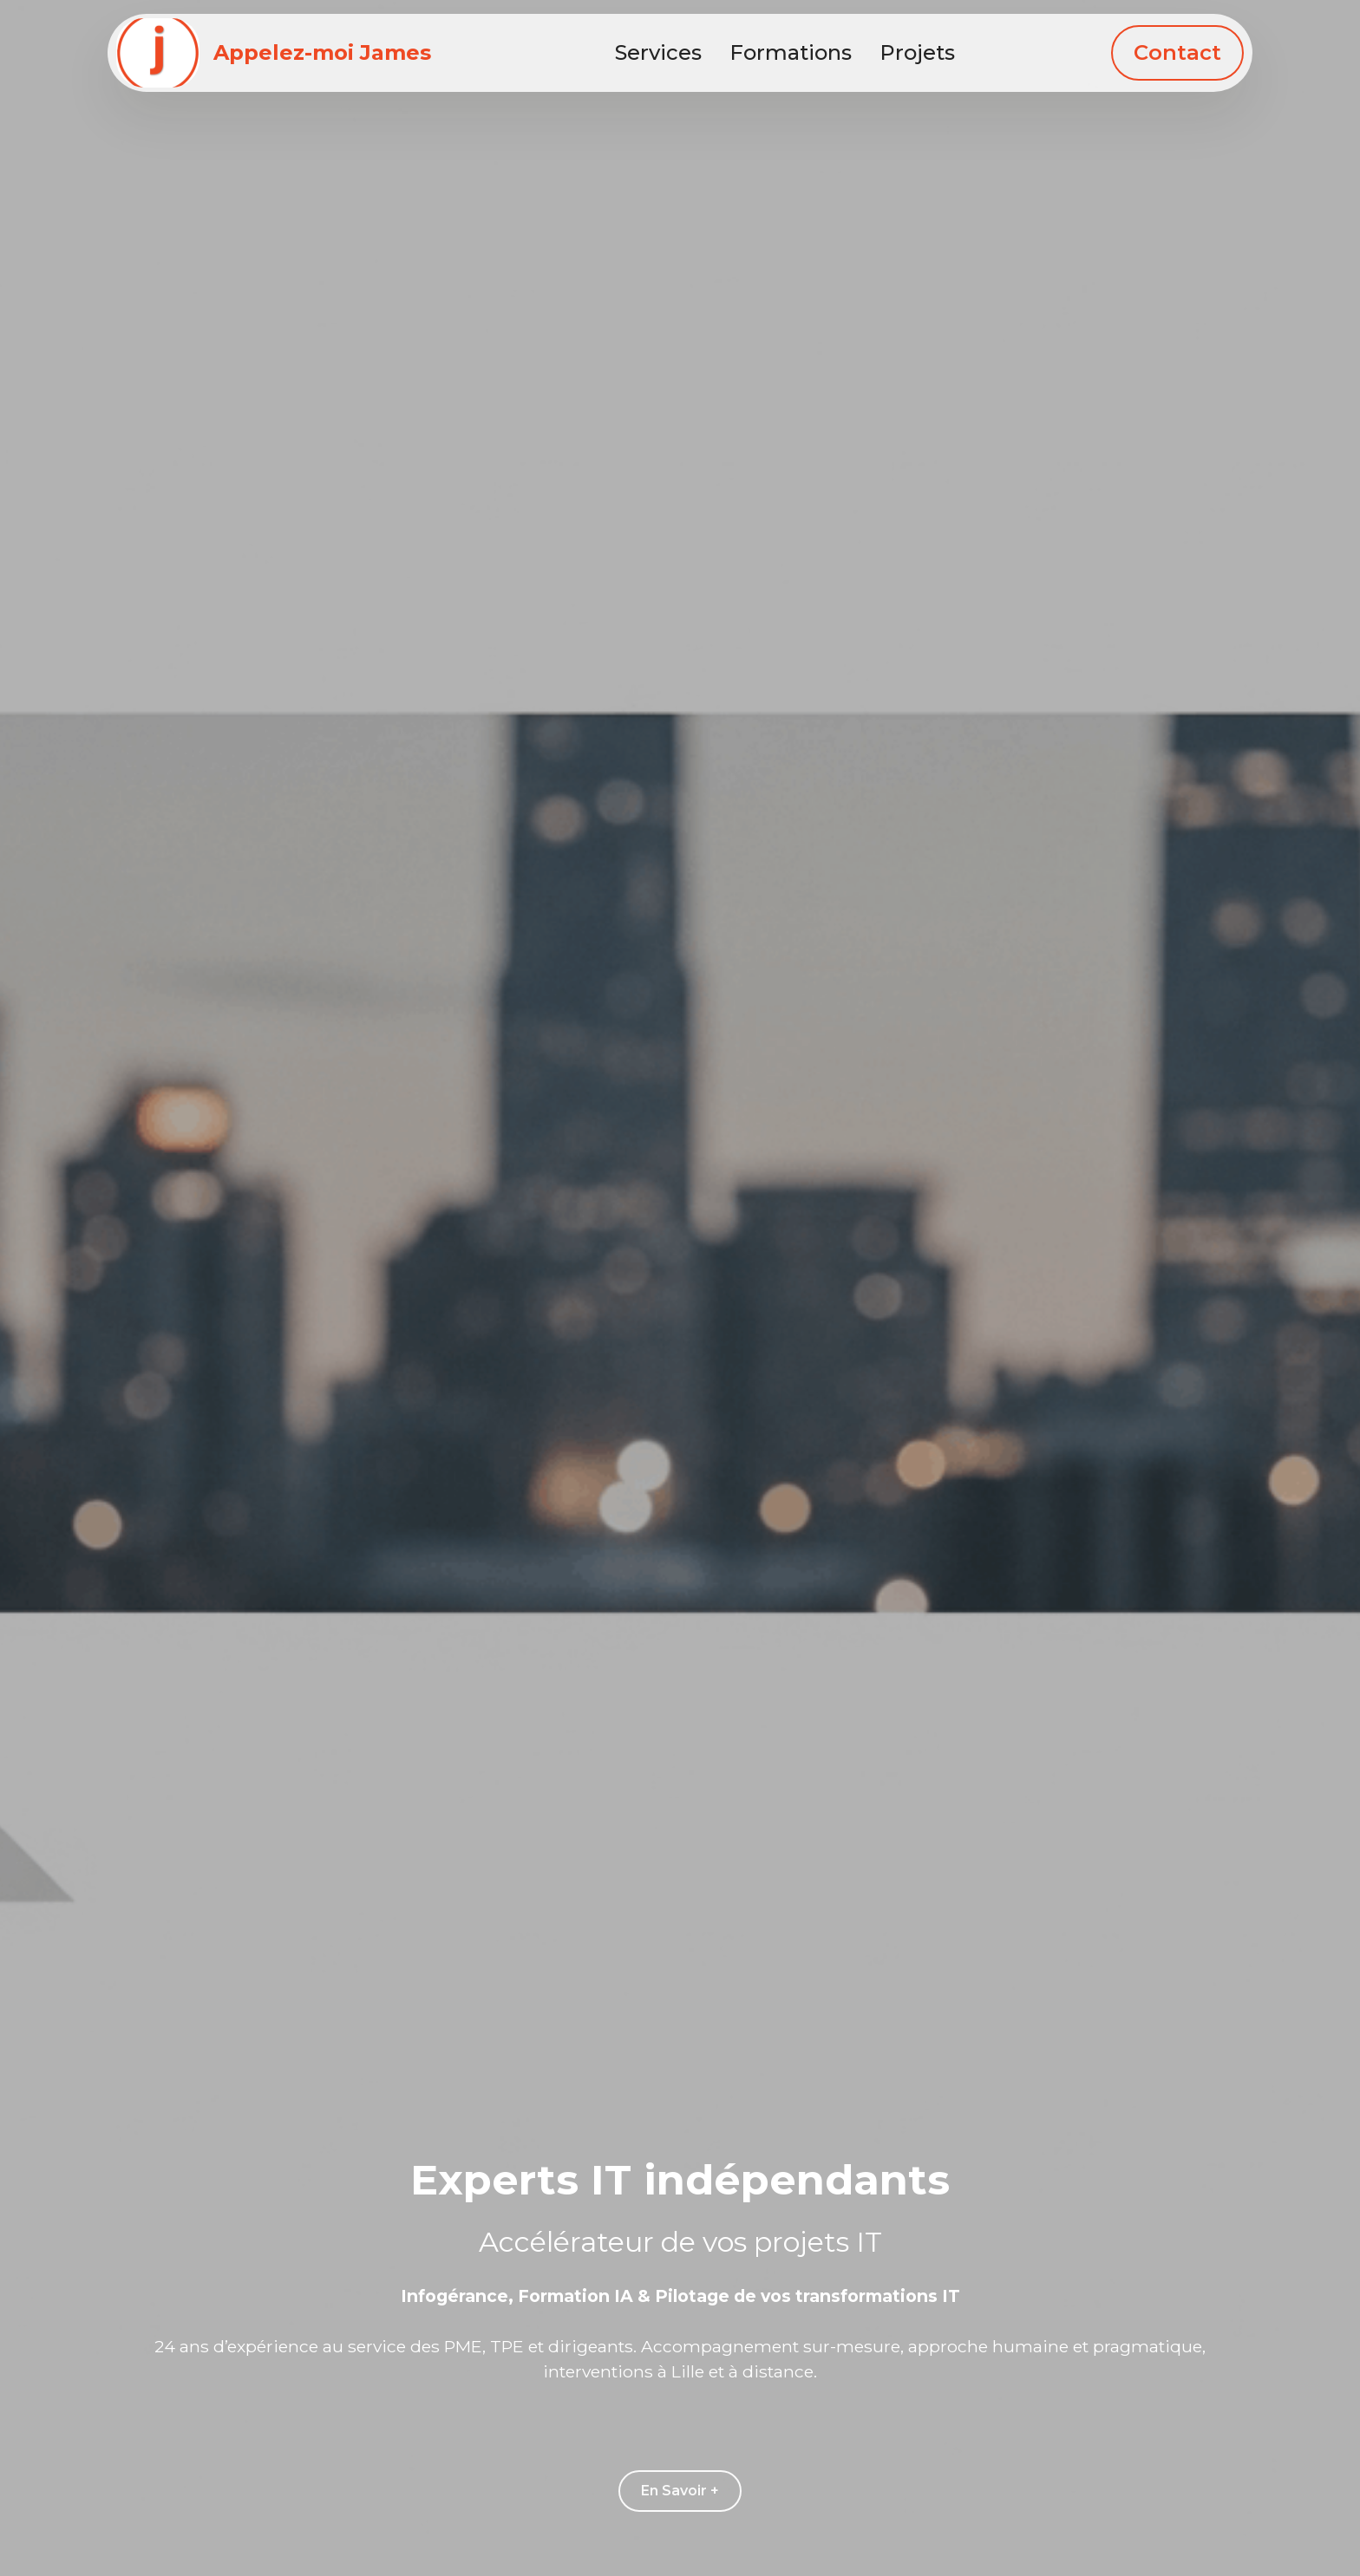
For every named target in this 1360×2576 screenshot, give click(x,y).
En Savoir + (680, 2490)
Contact (1177, 52)
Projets (917, 52)
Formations (790, 52)
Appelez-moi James (322, 52)
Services (658, 52)
